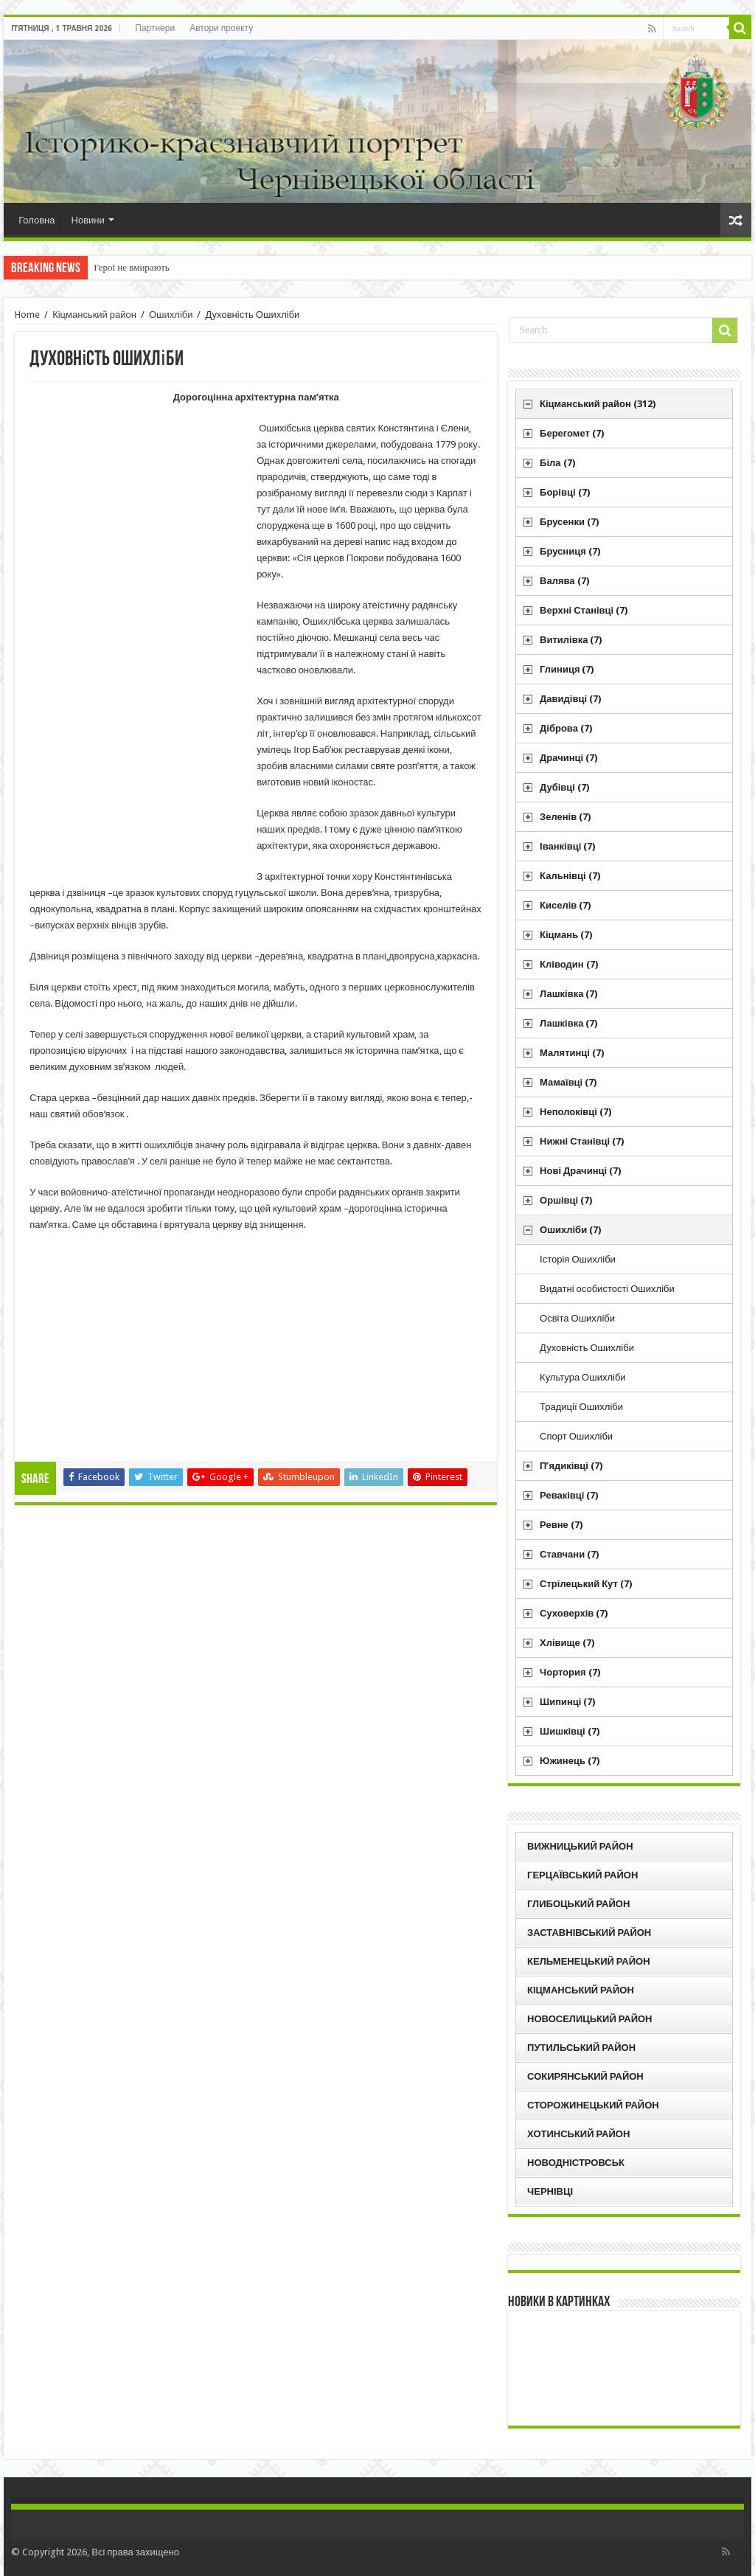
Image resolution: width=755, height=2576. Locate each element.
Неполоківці (575, 1111)
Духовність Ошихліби (587, 1347)
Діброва (566, 728)
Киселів (565, 905)
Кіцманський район (94, 314)
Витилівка (571, 639)
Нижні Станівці (582, 1141)
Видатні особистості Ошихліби (607, 1288)
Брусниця (570, 551)
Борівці (564, 492)
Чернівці (550, 2191)
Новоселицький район (589, 2018)
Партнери (155, 28)
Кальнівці (570, 875)
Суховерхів (574, 1613)
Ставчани (569, 1554)
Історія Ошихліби (578, 1259)
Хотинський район (578, 2133)
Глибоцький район (578, 1903)
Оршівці (566, 1200)
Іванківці (567, 846)
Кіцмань (566, 934)
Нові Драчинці (580, 1170)
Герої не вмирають (132, 267)
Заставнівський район (589, 1932)
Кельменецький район (588, 1961)
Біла (557, 462)
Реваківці (569, 1495)
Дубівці (564, 787)
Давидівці (570, 698)
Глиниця (567, 669)
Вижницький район (580, 1846)
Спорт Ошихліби (576, 1436)
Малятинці (572, 1052)
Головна (36, 220)
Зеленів (565, 816)
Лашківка (568, 993)
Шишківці (569, 1731)
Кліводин (569, 964)
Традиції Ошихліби (581, 1406)
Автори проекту (221, 28)
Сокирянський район (585, 2076)
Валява (564, 580)
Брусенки (569, 521)
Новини (88, 220)
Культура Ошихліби (583, 1377)
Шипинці (567, 1701)
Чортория (570, 1672)
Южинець (569, 1760)
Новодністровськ (575, 2162)
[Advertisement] (140, 647)
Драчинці (568, 757)
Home (27, 314)
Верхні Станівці (583, 610)
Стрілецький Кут (586, 1583)
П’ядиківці (571, 1465)
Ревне (561, 1524)
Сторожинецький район (593, 2105)
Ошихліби (170, 314)
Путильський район (581, 2047)
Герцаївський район (582, 1875)
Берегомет (572, 433)
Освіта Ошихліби (577, 1318)
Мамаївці (568, 1082)
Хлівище (567, 1642)
